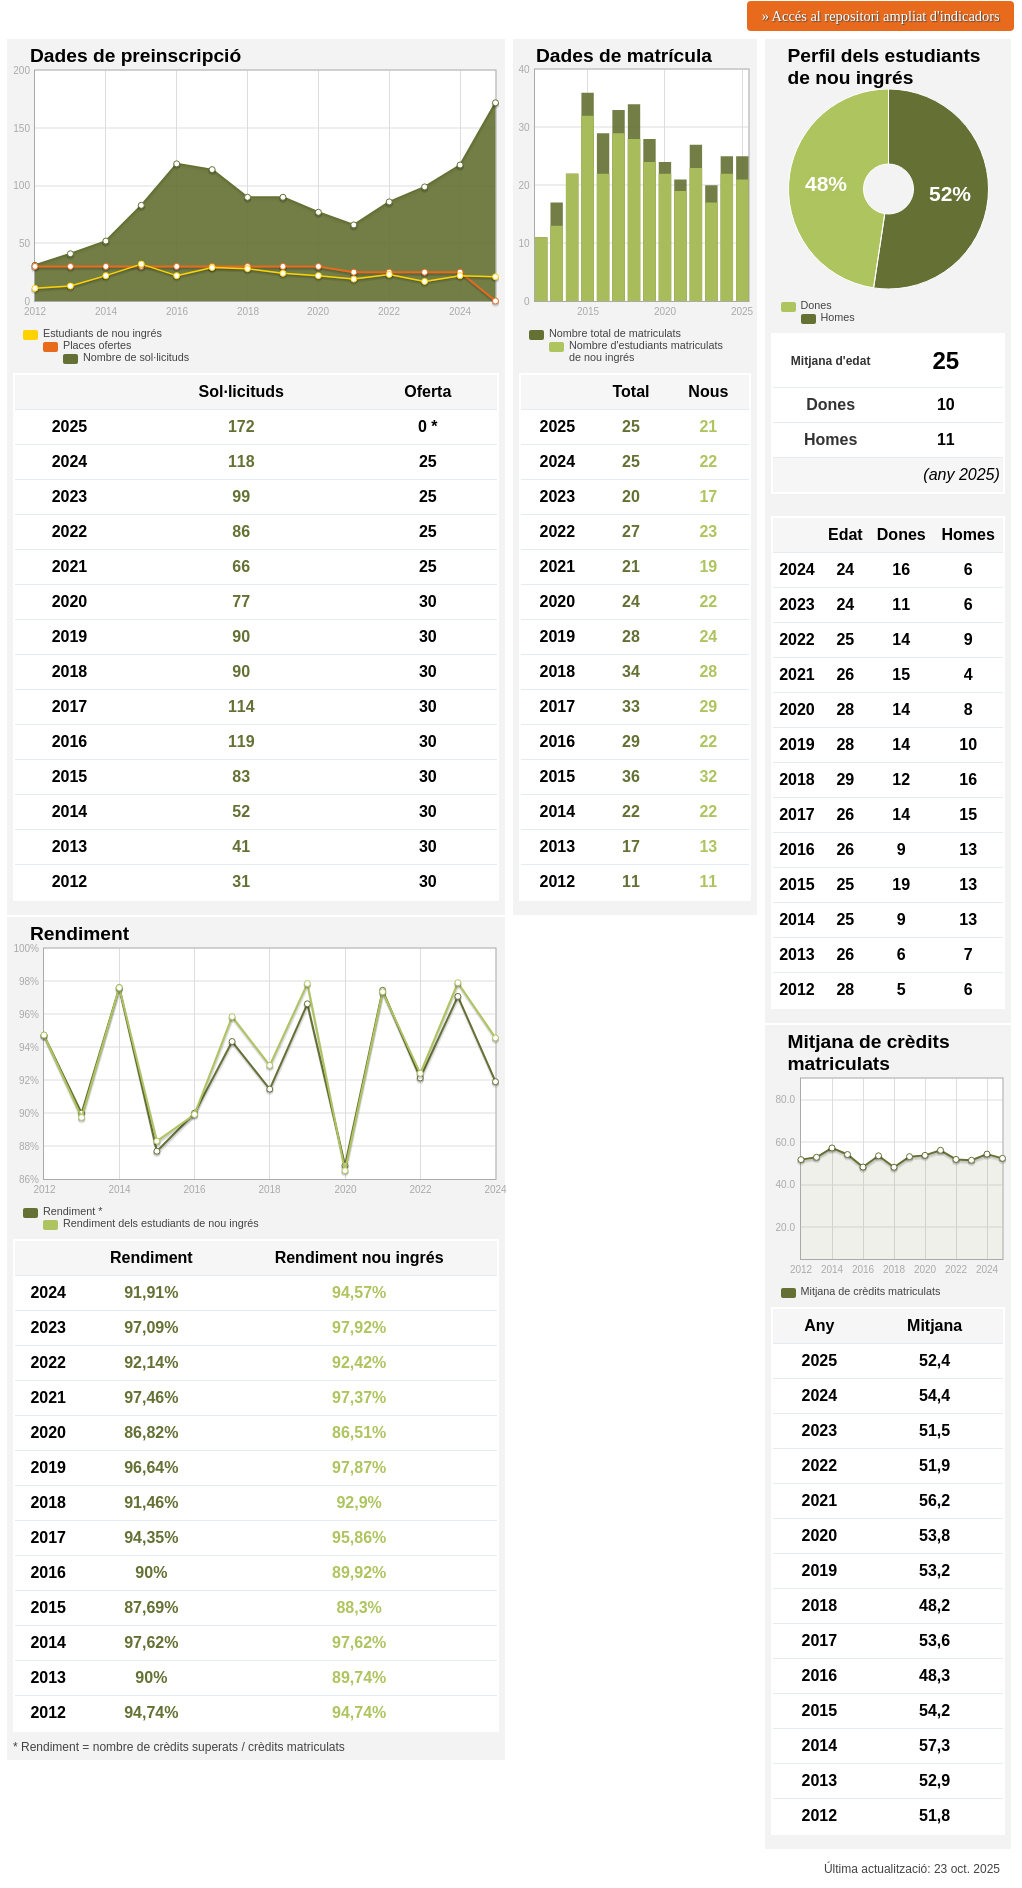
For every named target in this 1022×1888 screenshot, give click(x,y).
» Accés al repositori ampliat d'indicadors (881, 16)
